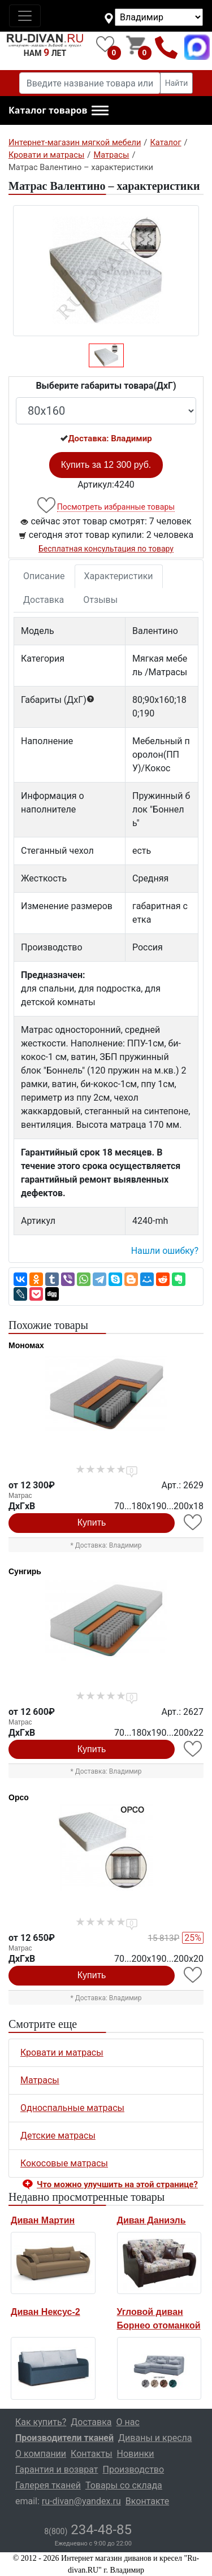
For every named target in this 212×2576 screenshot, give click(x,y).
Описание (44, 576)
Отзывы (100, 599)
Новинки (135, 2453)
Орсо (18, 1797)
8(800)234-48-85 (166, 47)
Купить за (106, 465)
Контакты (91, 2453)
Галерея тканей (48, 2485)
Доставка (43, 599)
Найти (176, 83)
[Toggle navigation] (25, 16)
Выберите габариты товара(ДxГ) (106, 385)
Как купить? (40, 2422)
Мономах (26, 1345)
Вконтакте (147, 2501)
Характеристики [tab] (118, 576)
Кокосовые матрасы (64, 2163)
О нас (128, 2422)
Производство (134, 2469)
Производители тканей (64, 2437)
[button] (58, 110)
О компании (40, 2453)
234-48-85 (88, 2530)
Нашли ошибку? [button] (164, 1250)
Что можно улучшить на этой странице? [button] (117, 2184)
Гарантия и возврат (56, 2469)
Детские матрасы (58, 2135)
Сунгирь (24, 1571)
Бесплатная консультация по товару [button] (106, 548)
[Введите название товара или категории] (90, 83)
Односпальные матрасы (72, 2107)
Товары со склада (123, 2485)
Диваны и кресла (155, 2437)
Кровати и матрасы (61, 2052)
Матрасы (39, 2080)
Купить (91, 1522)
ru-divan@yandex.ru (81, 2501)
